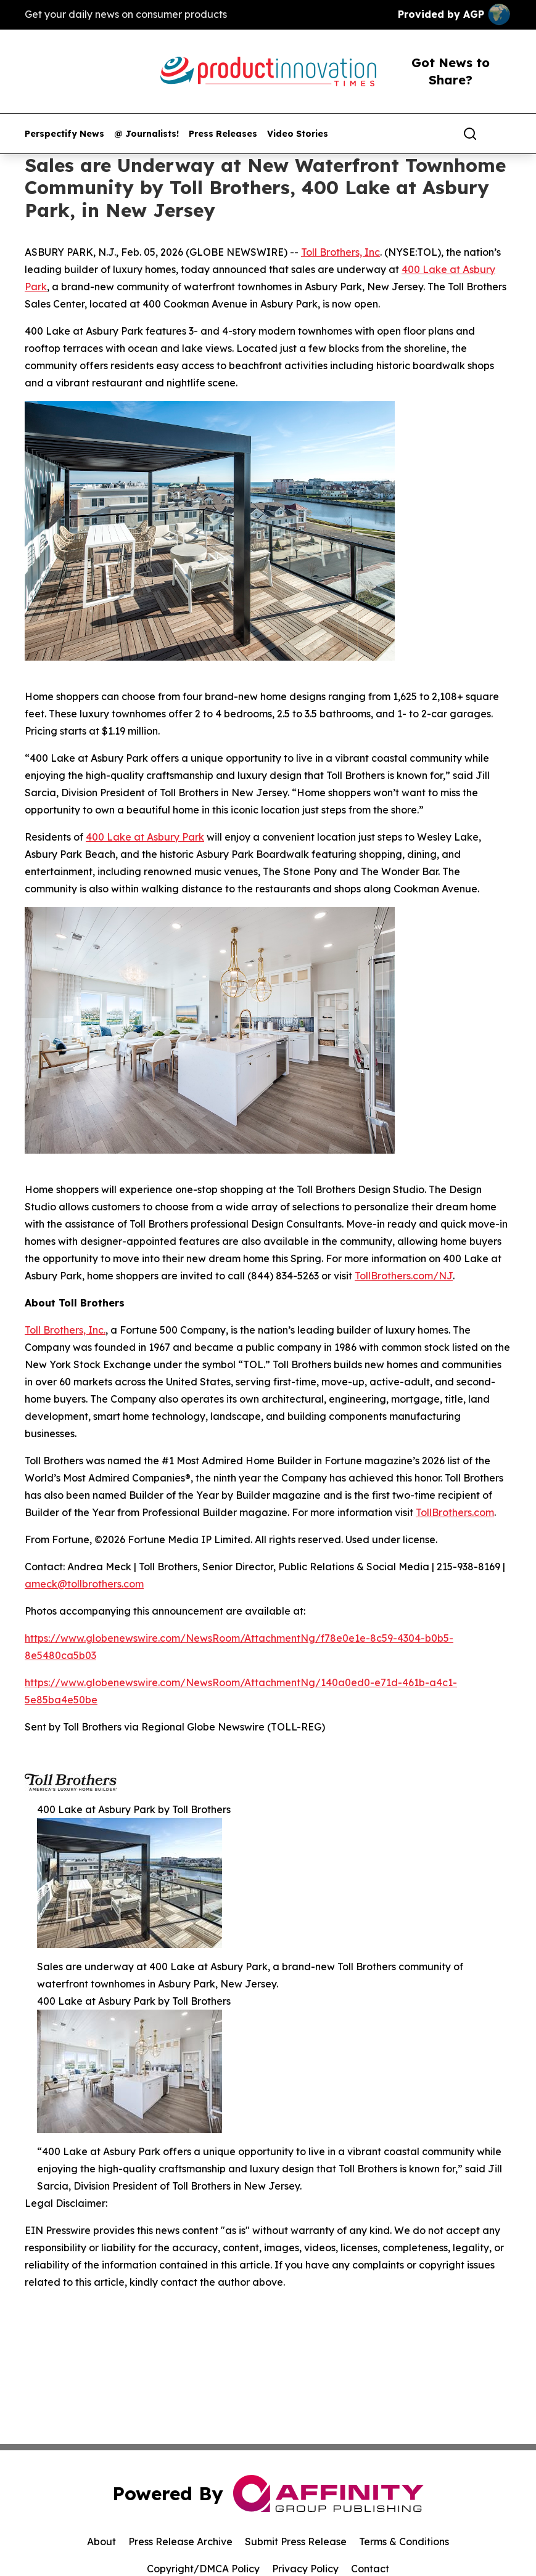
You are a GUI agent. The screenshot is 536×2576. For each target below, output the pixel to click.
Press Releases (223, 134)
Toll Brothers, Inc (340, 252)
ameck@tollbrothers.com (84, 1584)
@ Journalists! (146, 134)
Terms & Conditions (404, 2541)
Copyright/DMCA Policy (203, 2568)
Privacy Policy (305, 2568)
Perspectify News (64, 134)
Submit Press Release (296, 2541)
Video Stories (297, 134)
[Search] (470, 134)
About (101, 2541)
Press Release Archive (180, 2541)
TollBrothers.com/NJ (404, 1276)
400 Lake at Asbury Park (145, 837)
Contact (370, 2568)
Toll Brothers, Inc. (65, 1330)
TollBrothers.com (455, 1512)
